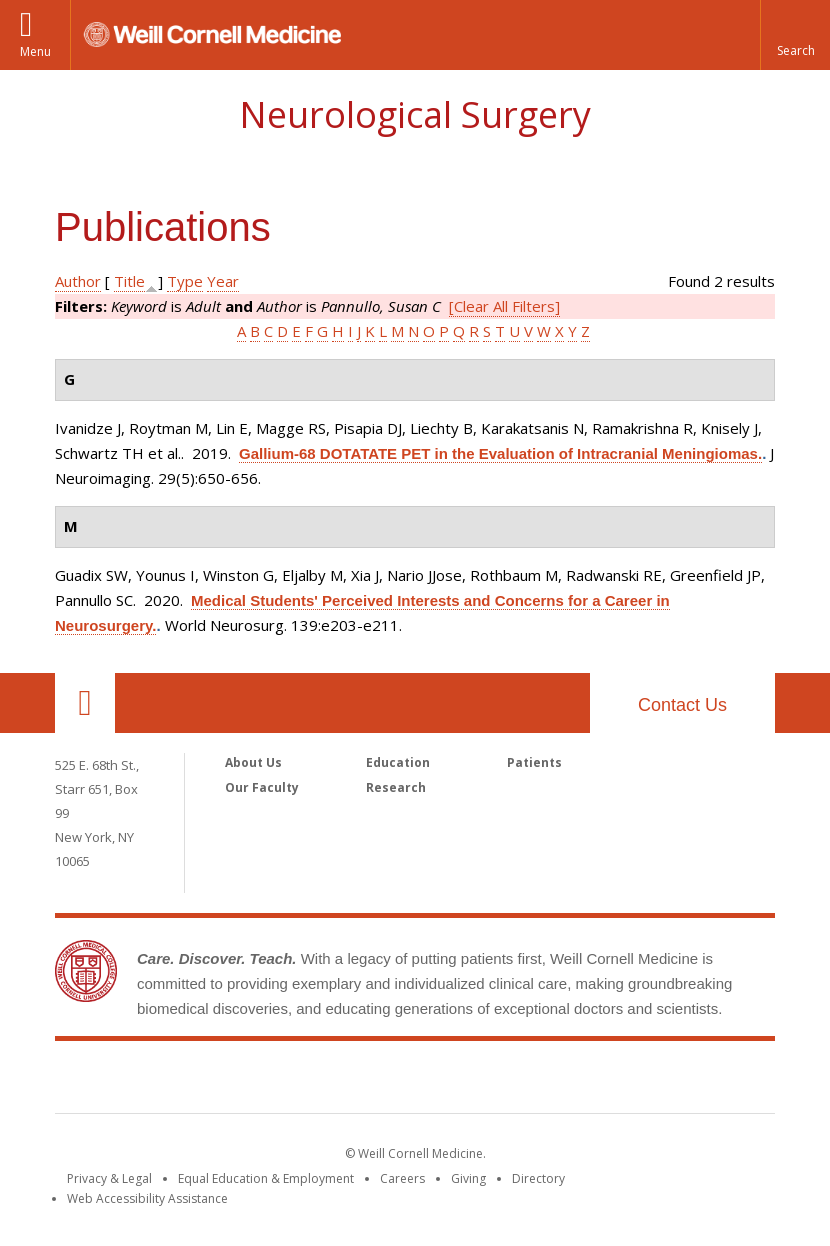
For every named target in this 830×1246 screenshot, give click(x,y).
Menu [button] (35, 51)
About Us (253, 762)
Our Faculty (262, 787)
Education (398, 762)
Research (396, 787)
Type (185, 281)
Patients (534, 762)
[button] (795, 35)
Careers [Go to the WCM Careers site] (402, 1178)
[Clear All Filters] (504, 306)
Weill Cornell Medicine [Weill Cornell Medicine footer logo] (415, 1081)
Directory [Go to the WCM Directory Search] (538, 1178)
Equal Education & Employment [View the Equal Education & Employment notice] (266, 1178)
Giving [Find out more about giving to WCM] (468, 1178)
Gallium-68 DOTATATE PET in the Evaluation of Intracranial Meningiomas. (500, 453)
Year (223, 281)
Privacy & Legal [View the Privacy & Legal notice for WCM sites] (109, 1178)
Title (129, 281)
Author (78, 281)
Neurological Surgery (415, 114)
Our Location (85, 703)
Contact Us (682, 705)
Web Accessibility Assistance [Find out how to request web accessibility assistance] (147, 1198)
